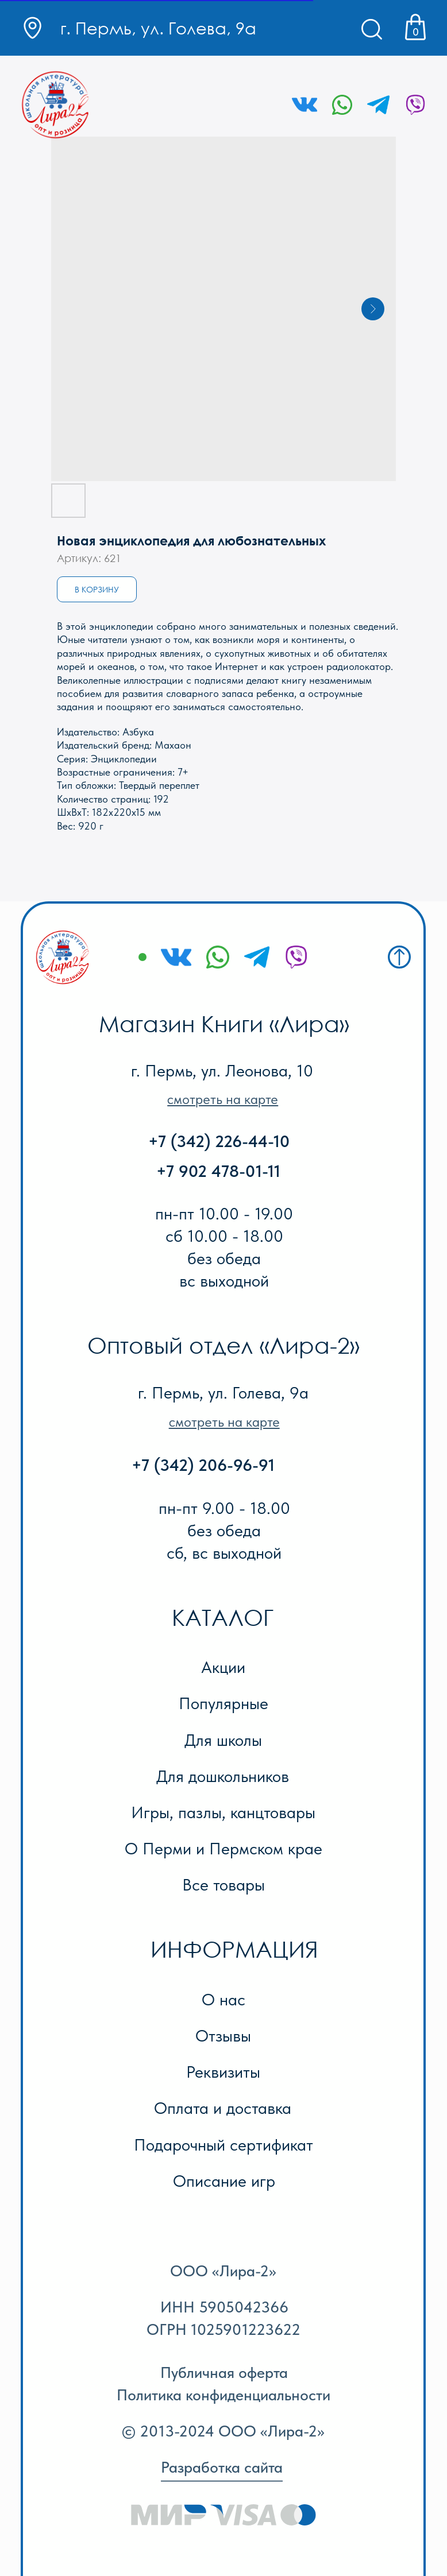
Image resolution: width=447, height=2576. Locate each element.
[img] (56, 105)
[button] (222, 1099)
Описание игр (224, 2181)
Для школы (223, 1740)
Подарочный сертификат (223, 2145)
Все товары (223, 1884)
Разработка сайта (222, 2467)
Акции (223, 1667)
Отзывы (223, 2035)
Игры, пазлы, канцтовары (223, 1812)
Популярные (223, 1703)
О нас (223, 1999)
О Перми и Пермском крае (223, 1848)
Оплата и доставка (222, 2108)
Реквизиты (223, 2072)
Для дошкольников (222, 1776)
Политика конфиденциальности (223, 2395)
